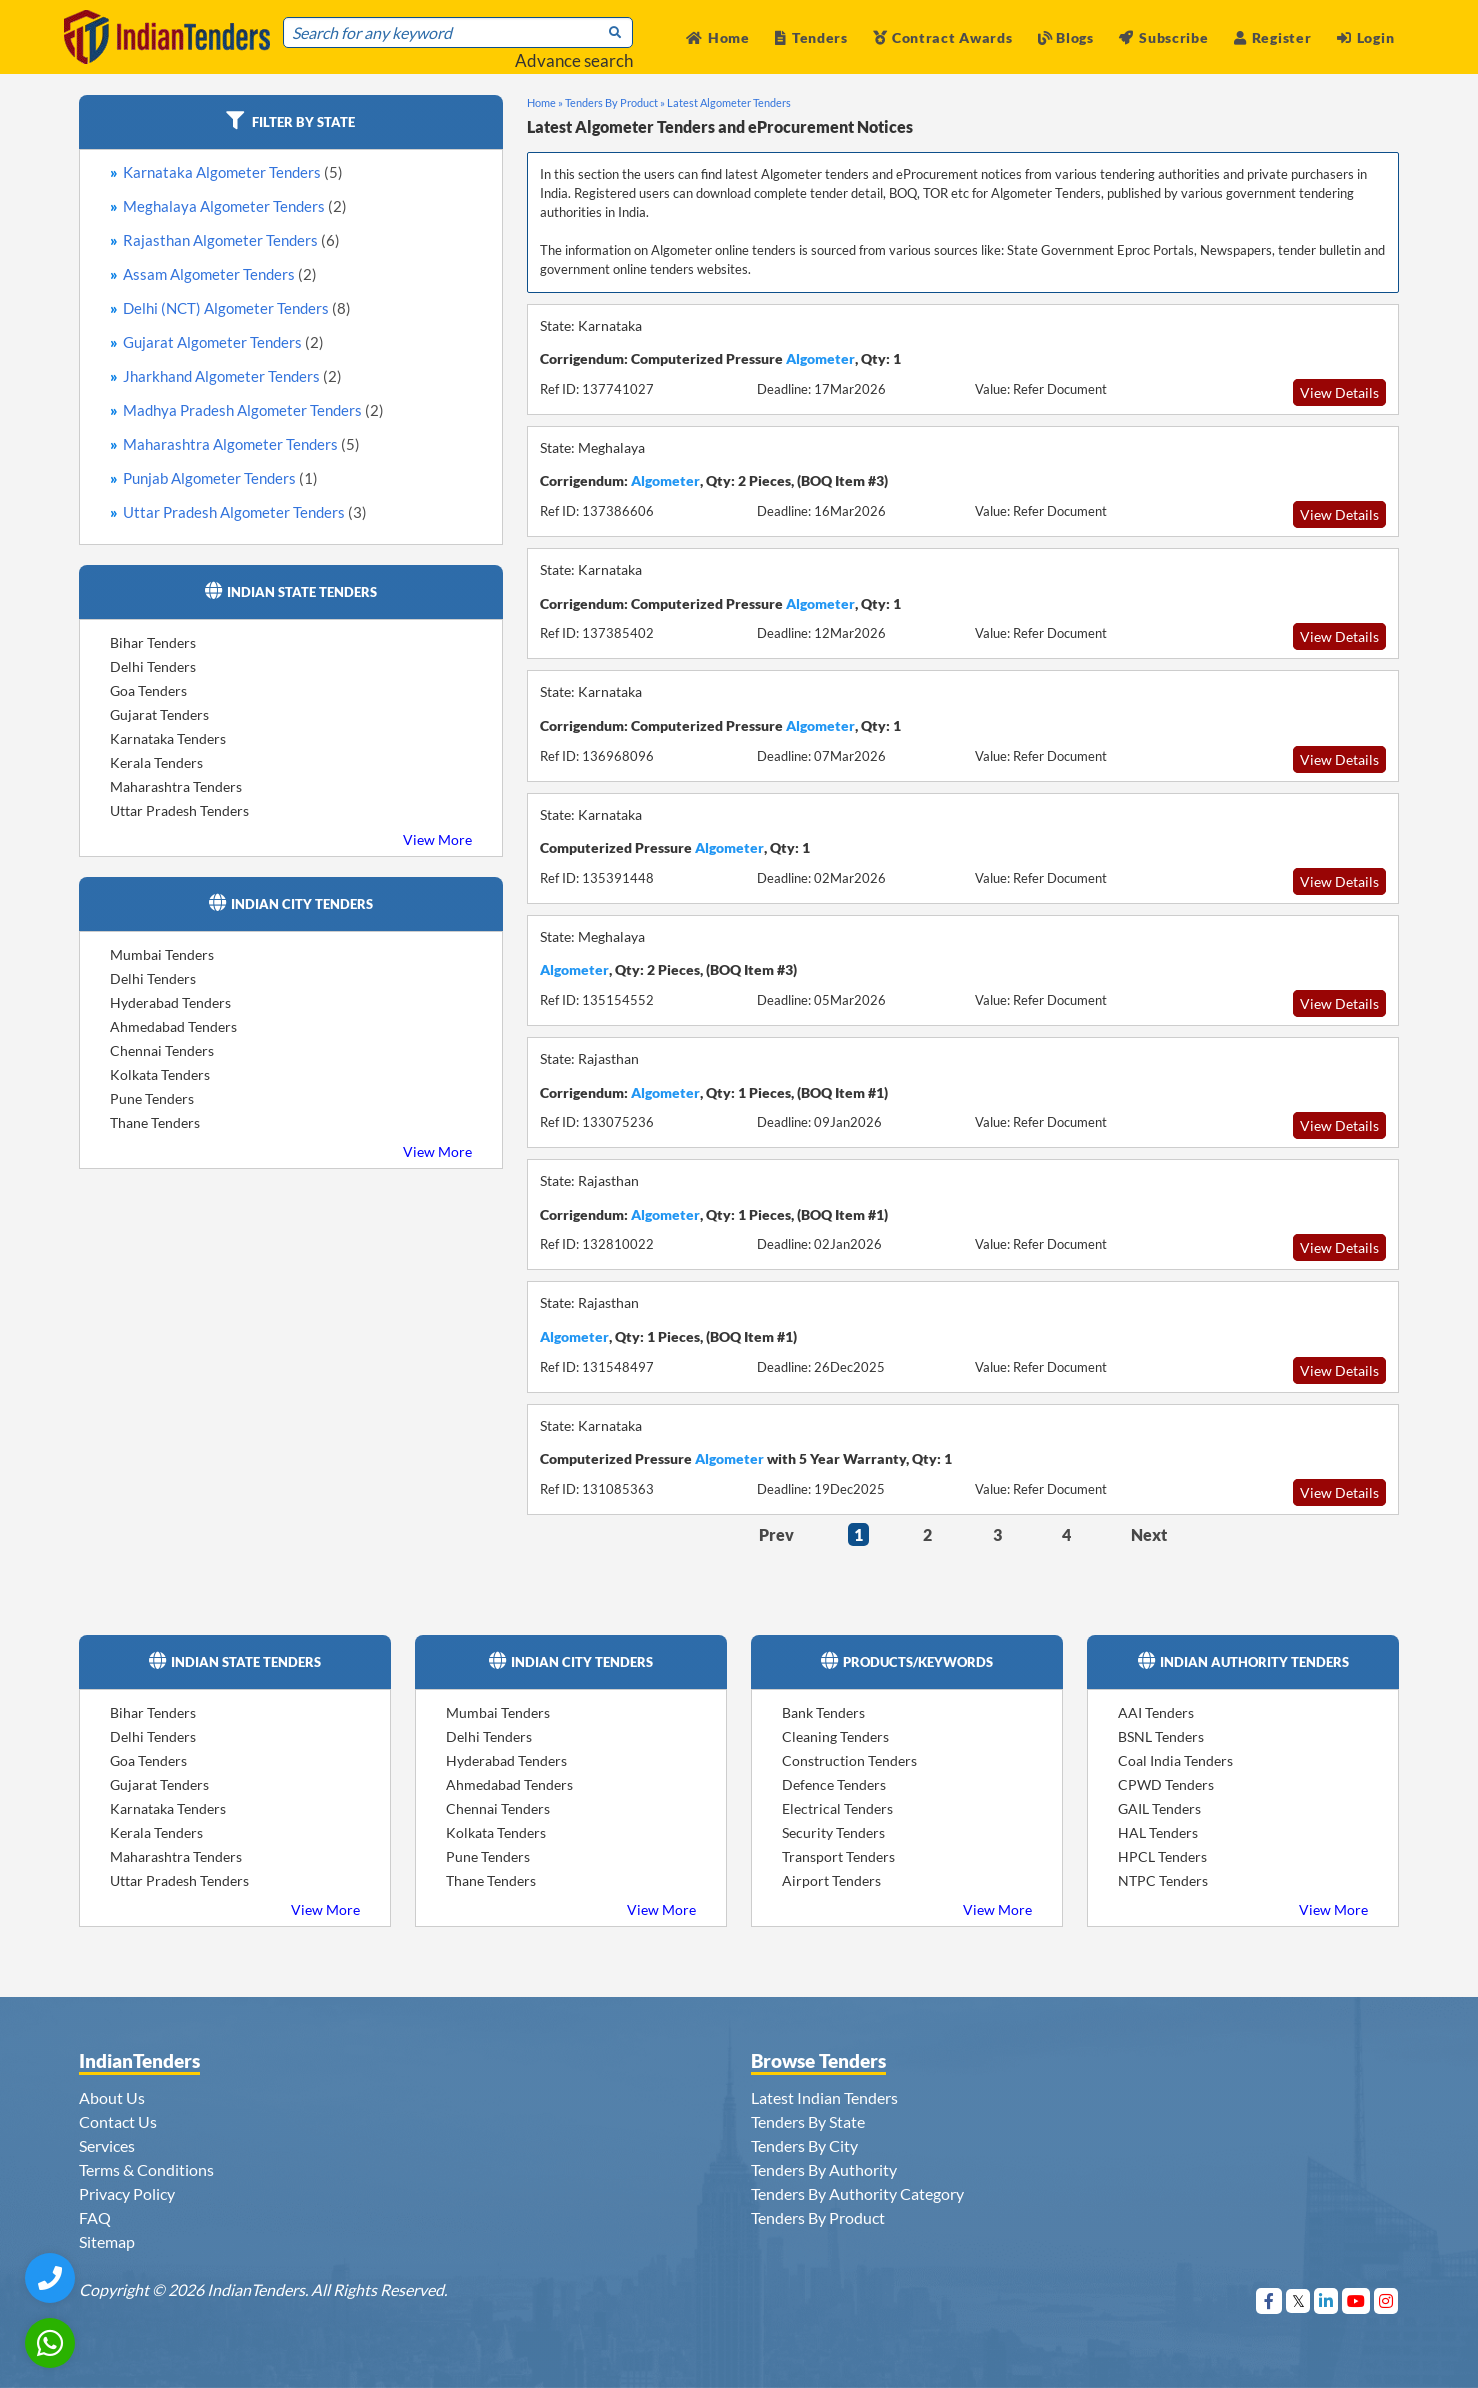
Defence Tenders (834, 1784)
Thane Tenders (155, 1122)
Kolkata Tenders (160, 1074)
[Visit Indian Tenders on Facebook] (1269, 2300)
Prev (776, 1534)
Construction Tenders (849, 1760)
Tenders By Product (818, 2217)
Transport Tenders (838, 1856)
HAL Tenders (1158, 1832)
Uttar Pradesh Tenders (179, 810)
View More (437, 839)
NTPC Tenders (1163, 1880)
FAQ (95, 2217)
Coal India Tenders (1175, 1760)
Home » (545, 102)
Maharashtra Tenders (176, 786)
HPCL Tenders (1162, 1856)
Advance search (574, 60)
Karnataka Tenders (168, 738)
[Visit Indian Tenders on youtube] (1356, 2300)
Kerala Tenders (156, 762)
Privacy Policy (127, 2193)
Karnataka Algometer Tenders (233, 172)
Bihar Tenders (153, 642)
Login (1365, 37)
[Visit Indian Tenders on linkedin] (1326, 2300)
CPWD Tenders (1166, 1784)
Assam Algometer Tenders (220, 274)
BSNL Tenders (1161, 1736)
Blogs (1066, 37)
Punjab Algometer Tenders (220, 478)
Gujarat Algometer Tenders (223, 342)
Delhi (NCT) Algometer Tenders (237, 308)
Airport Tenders (831, 1880)
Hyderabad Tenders (170, 1002)
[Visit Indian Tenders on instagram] (1386, 2300)
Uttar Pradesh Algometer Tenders (245, 512)
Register (1272, 37)
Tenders (811, 37)
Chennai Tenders (162, 1050)
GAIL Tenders (1159, 1808)
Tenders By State (808, 2121)
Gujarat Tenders (159, 714)
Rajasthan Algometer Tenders (231, 240)
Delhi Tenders (153, 666)
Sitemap (107, 2241)
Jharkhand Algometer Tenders (232, 376)
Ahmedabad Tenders (173, 1026)
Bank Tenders (823, 1712)
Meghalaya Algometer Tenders (235, 206)
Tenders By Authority (824, 2169)
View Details (1339, 392)
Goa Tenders (148, 690)
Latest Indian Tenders (824, 2097)
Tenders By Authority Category (857, 2193)
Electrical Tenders (837, 1808)
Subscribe (1163, 37)
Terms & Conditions (146, 2169)
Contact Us (118, 2121)
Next (1149, 1534)
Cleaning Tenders (835, 1736)
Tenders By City (804, 2145)
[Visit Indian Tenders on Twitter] (1298, 2300)
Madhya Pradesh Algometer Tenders (253, 410)
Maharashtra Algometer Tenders (241, 444)
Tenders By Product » (615, 102)
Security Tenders (833, 1832)
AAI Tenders (1156, 1712)
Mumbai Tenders (162, 954)
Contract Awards (942, 37)
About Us (112, 2097)
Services (107, 2145)
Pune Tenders (152, 1098)
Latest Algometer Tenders (729, 102)
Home (718, 37)
